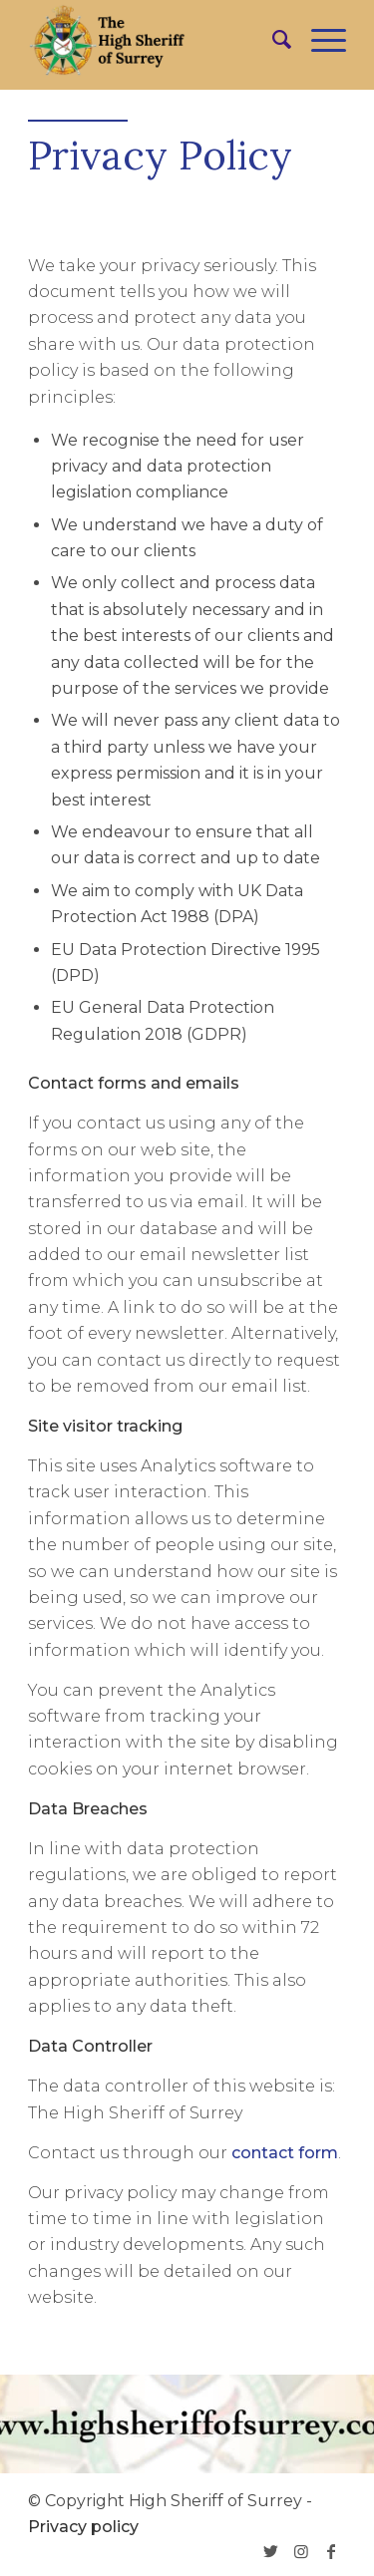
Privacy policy (83, 2526)
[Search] (271, 40)
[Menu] (318, 40)
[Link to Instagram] (301, 2551)
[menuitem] (271, 40)
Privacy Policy (160, 155)
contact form (284, 2152)
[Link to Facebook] (331, 2551)
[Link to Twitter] (271, 2551)
